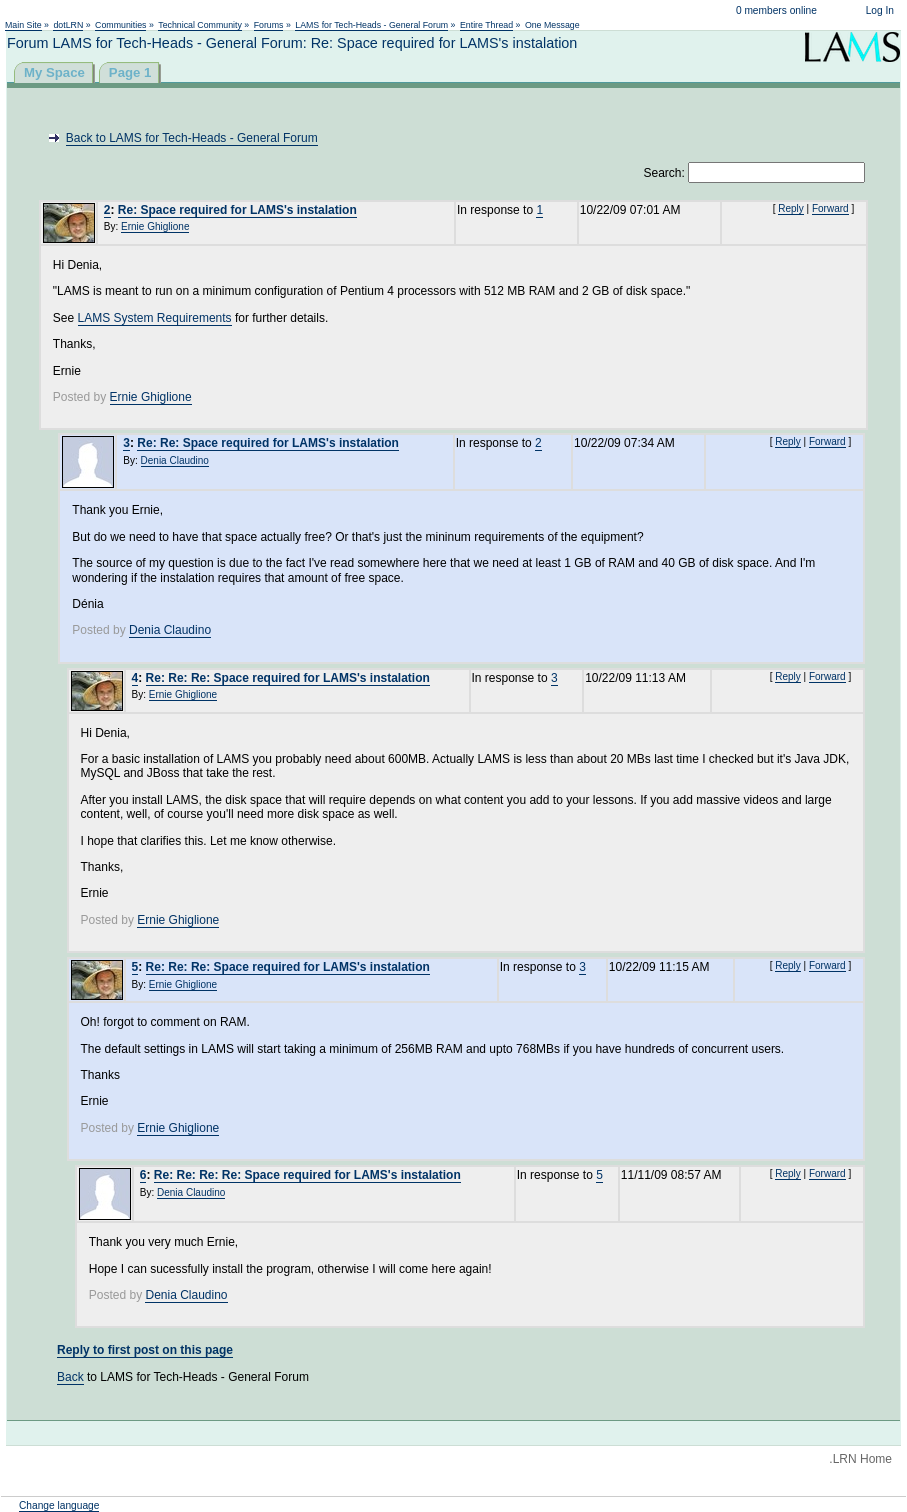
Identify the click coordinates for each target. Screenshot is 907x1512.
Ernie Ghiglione (155, 226)
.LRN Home (860, 1459)
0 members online (776, 10)
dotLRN (68, 25)
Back (70, 1377)
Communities (120, 25)
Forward (830, 208)
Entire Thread (486, 25)
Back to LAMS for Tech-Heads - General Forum (192, 138)
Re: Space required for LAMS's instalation (237, 210)
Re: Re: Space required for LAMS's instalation (268, 443)
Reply (791, 208)
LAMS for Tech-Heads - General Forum (371, 25)
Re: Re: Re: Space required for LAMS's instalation (288, 678)
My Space (54, 72)
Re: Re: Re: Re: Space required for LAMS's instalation (307, 1175)
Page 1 (130, 72)
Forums (269, 25)
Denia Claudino (175, 460)
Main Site (23, 25)
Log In (880, 10)
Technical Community (200, 25)
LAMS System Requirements (155, 318)
